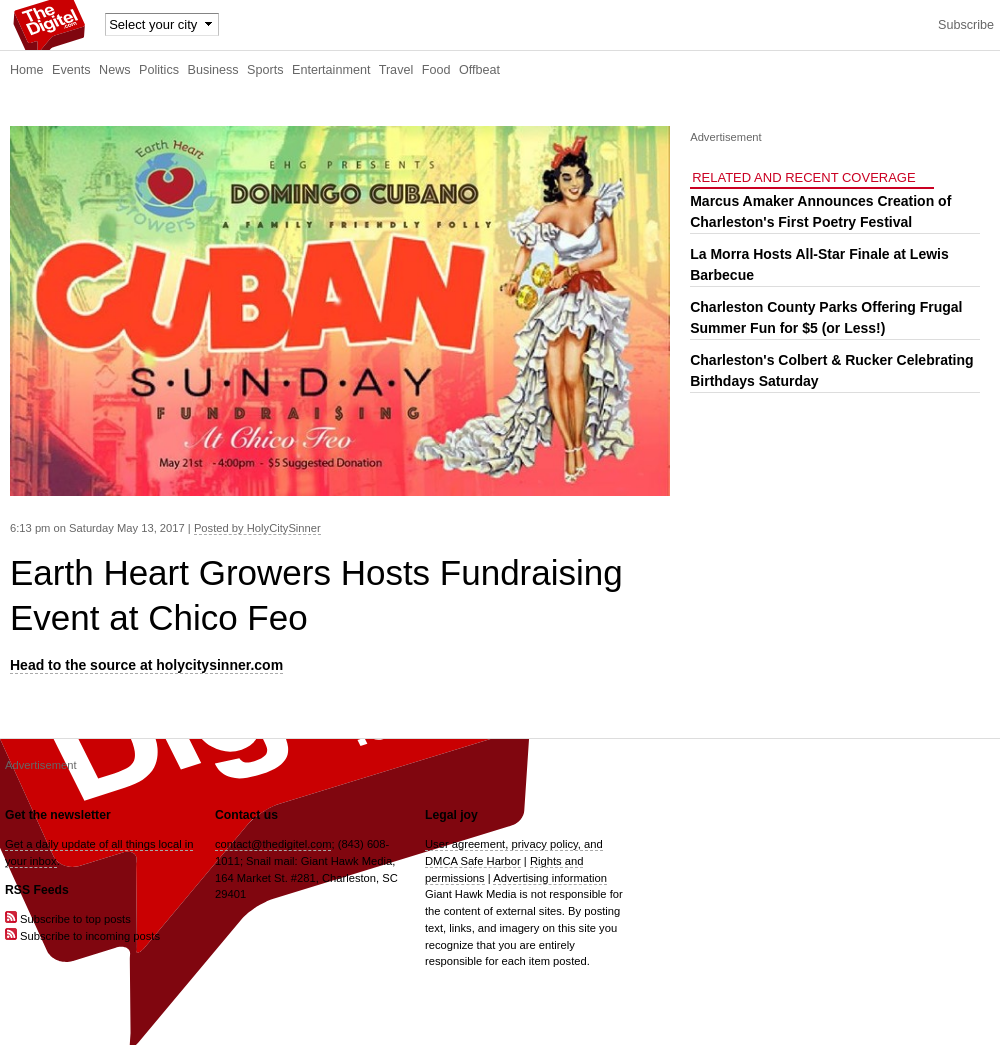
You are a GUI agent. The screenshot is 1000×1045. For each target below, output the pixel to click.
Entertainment (331, 70)
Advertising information (550, 878)
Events (71, 70)
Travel (396, 70)
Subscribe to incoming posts (82, 936)
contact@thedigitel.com (273, 844)
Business (213, 70)
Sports (265, 70)
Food (436, 70)
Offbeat (479, 70)
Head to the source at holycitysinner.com (146, 665)
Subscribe (966, 25)
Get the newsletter (58, 815)
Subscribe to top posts (68, 919)
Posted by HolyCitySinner (257, 528)
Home (27, 70)
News (115, 70)
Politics (159, 70)
